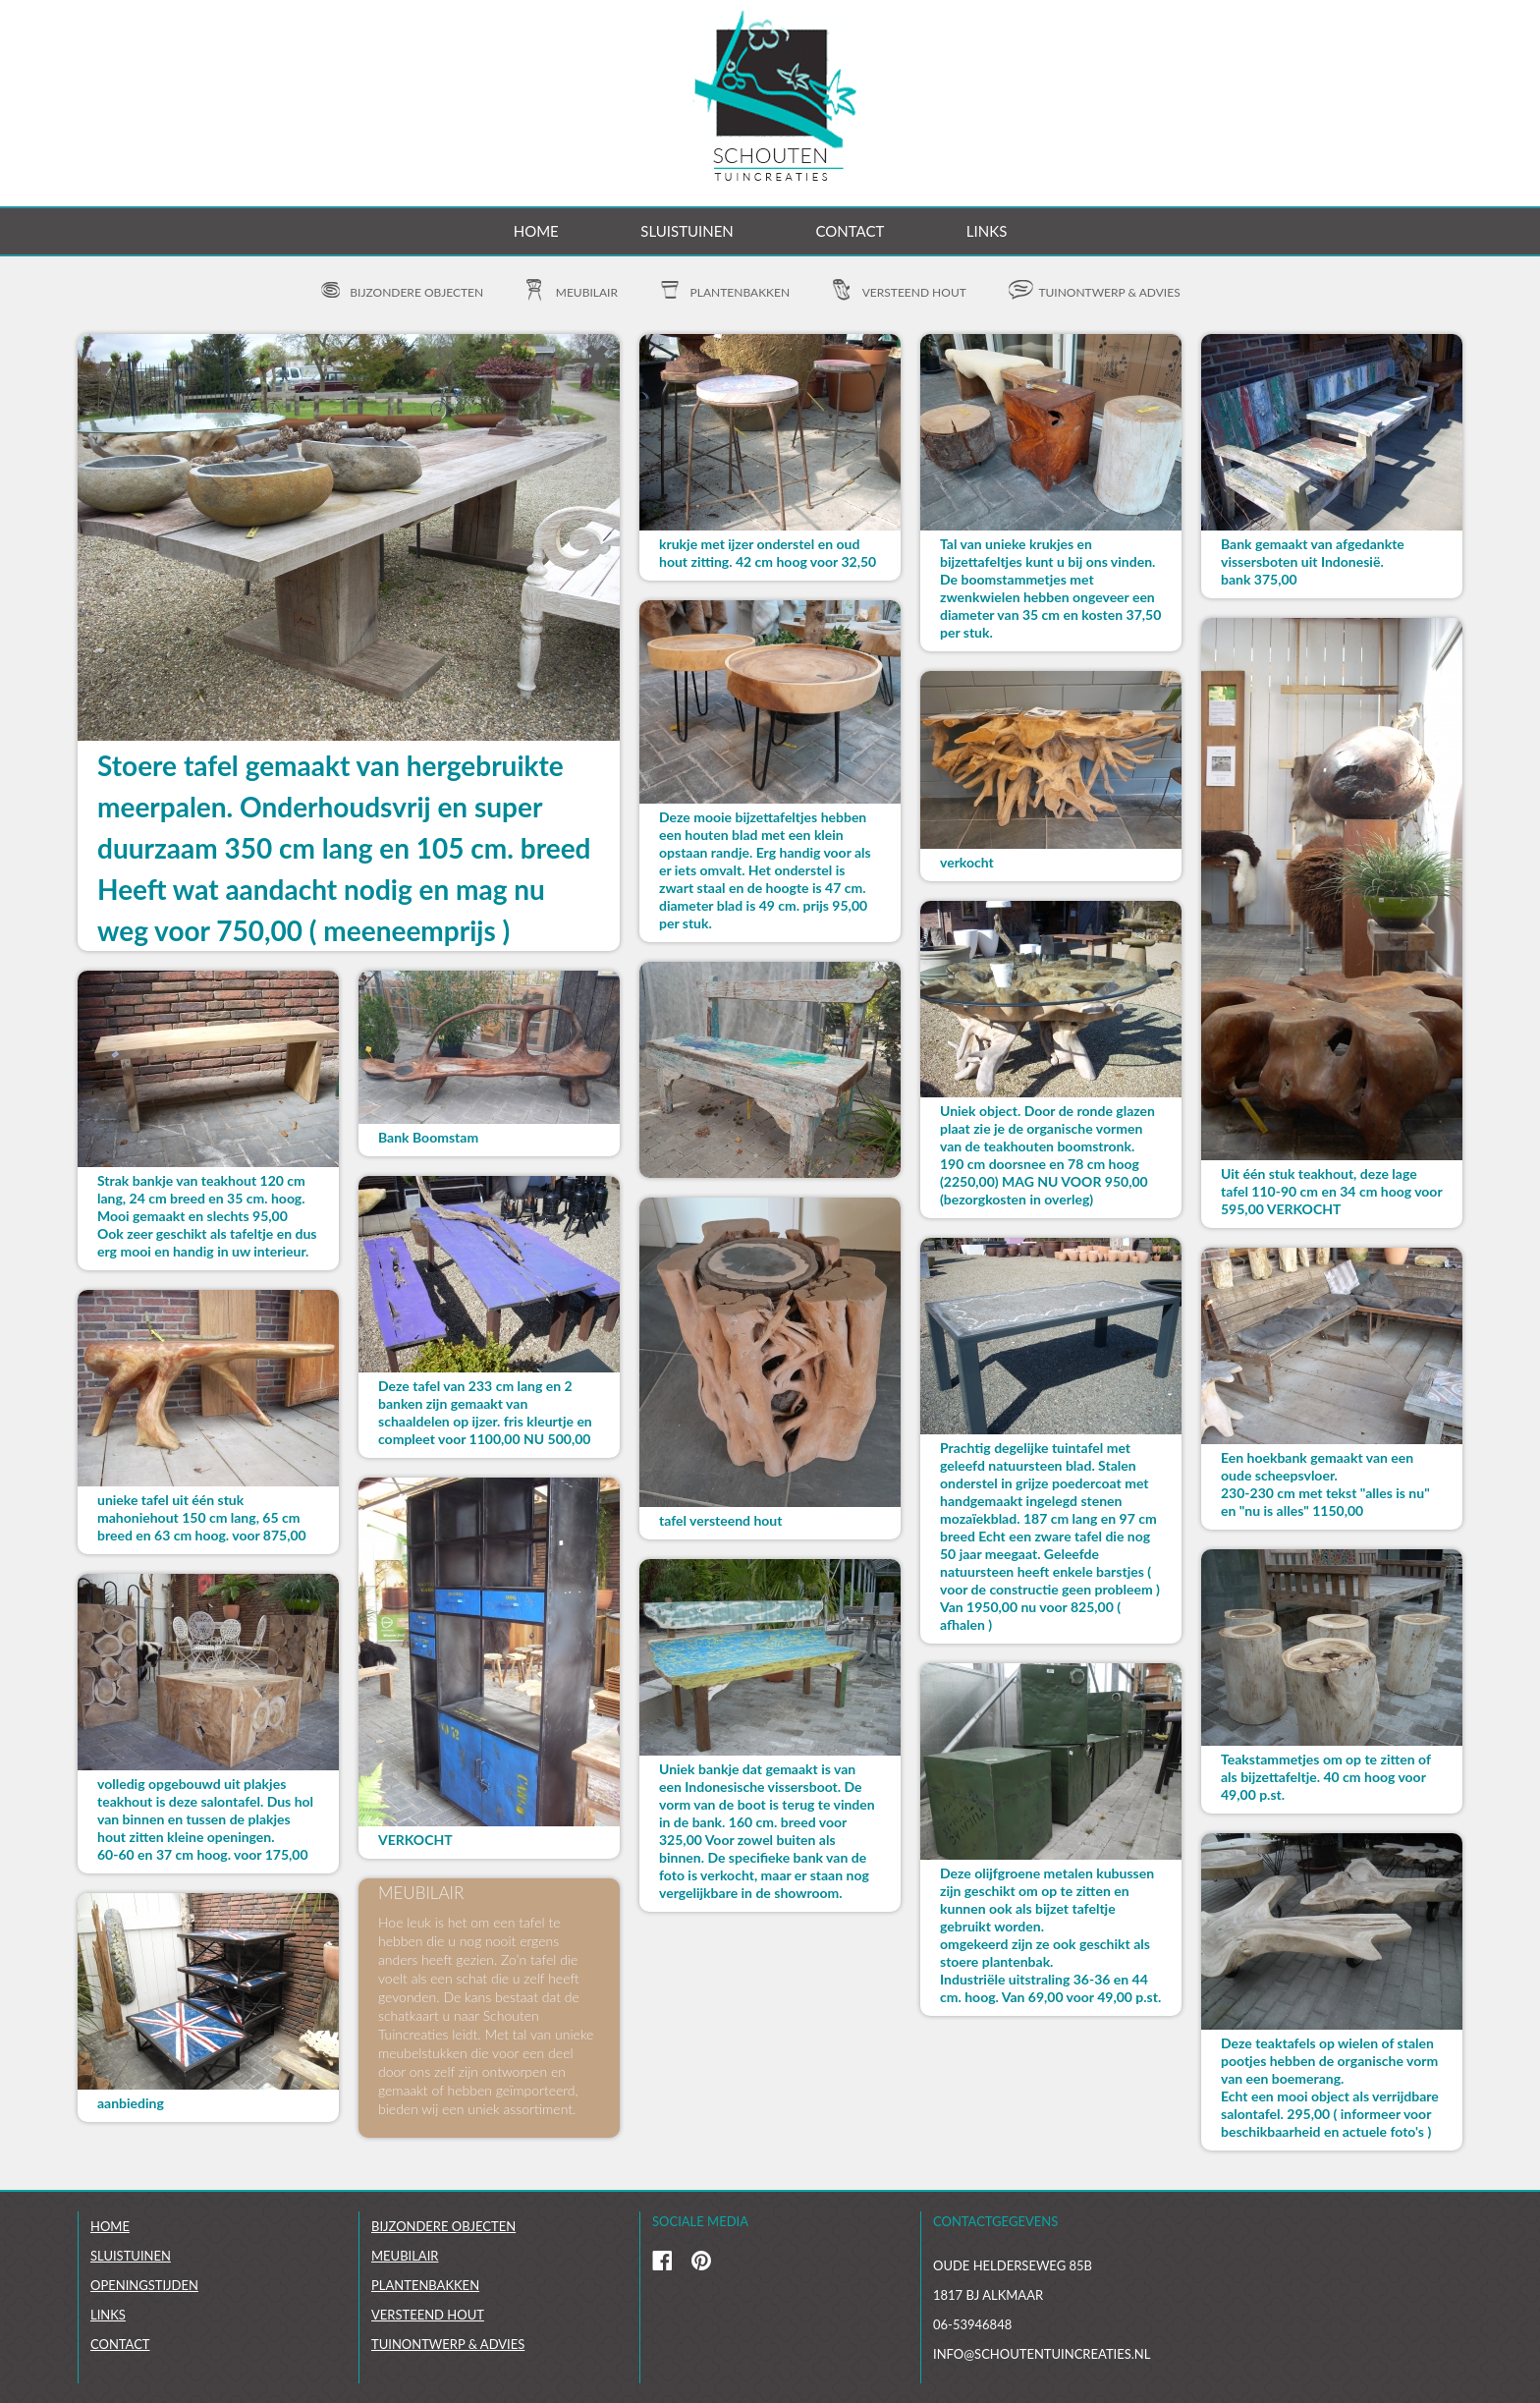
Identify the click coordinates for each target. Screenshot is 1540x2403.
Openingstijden (144, 2285)
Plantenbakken (740, 292)
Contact (849, 231)
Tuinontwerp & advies (1109, 292)
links (108, 2314)
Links (986, 231)
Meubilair (587, 292)
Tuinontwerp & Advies (447, 2344)
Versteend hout (914, 292)
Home (536, 231)
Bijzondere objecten (416, 292)
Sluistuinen (686, 231)
